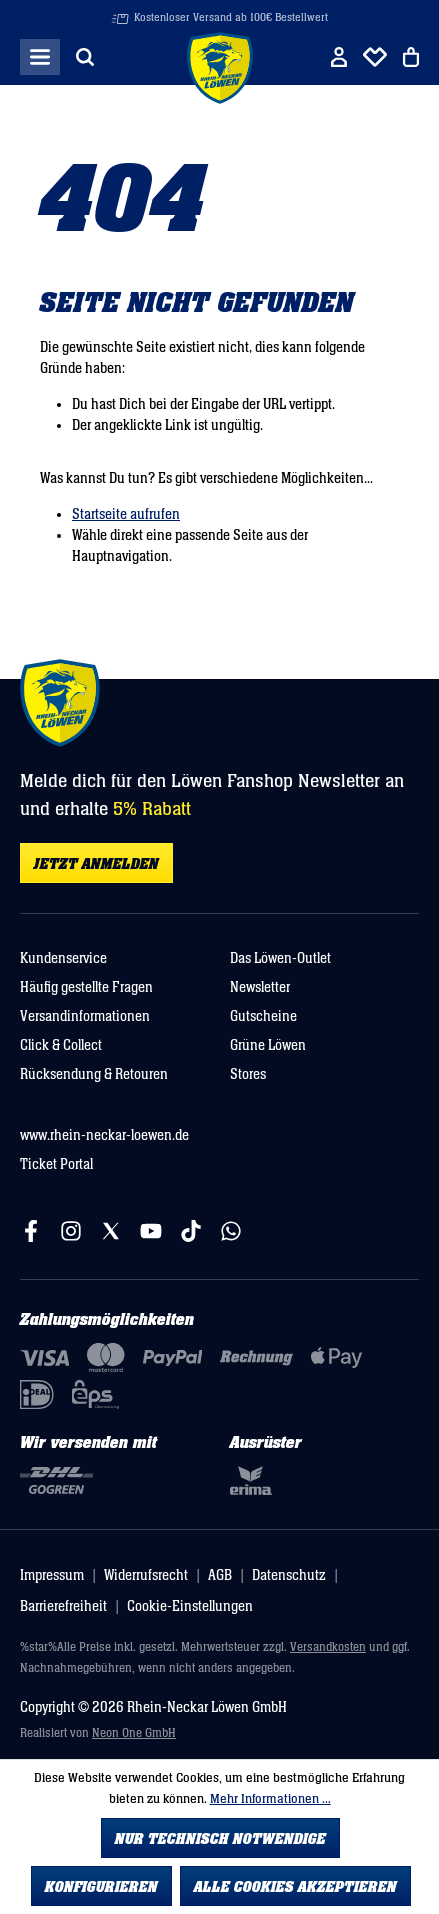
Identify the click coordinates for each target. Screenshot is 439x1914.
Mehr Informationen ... (270, 1799)
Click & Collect (61, 1045)
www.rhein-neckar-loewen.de (104, 1135)
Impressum (52, 1575)
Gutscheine (263, 1016)
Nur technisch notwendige (220, 1839)
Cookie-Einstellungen (190, 1606)
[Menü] (40, 57)
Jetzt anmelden (96, 864)
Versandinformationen (85, 1016)
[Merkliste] (375, 57)
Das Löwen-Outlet (280, 958)
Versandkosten (328, 1647)
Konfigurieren (101, 1887)
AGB (220, 1575)
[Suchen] (85, 57)
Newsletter (260, 987)
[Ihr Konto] (339, 57)
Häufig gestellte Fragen (86, 987)
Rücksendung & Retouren (94, 1074)
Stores (248, 1074)
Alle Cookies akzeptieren (295, 1887)
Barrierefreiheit (63, 1606)
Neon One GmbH (134, 1733)
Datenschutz (289, 1575)
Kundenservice (63, 958)
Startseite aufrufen (126, 514)
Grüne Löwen (268, 1045)
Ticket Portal (56, 1164)
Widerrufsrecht (146, 1575)
